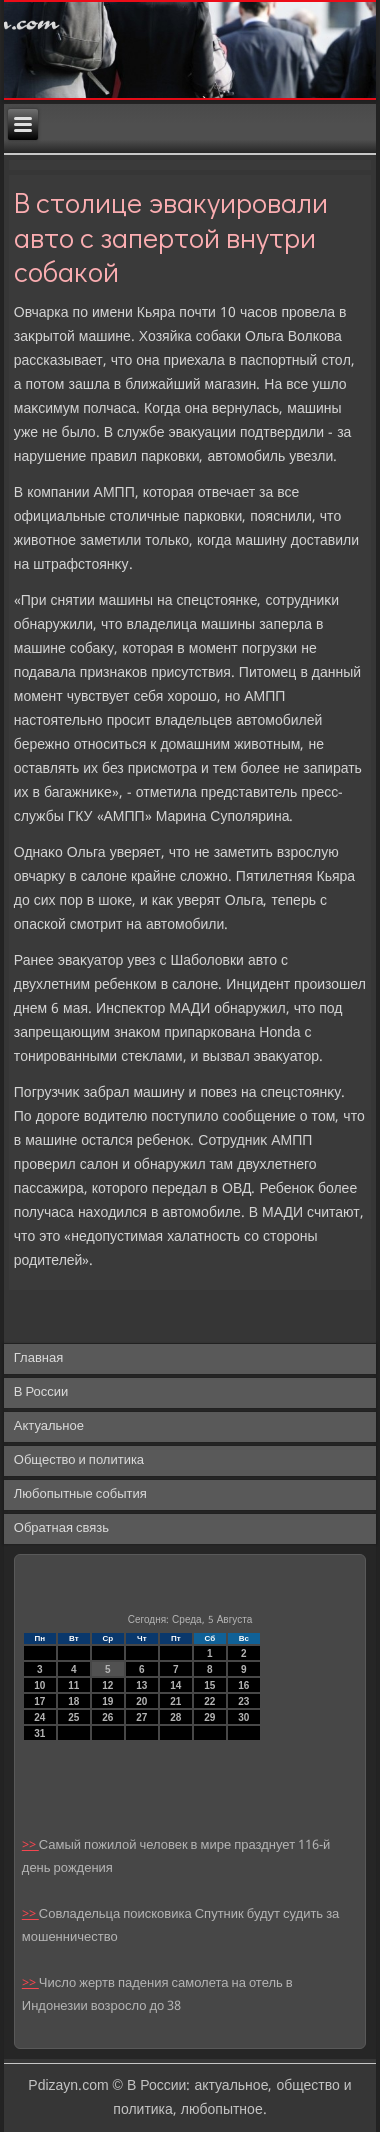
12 (107, 1685)
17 (39, 1701)
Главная (38, 1358)
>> (30, 1845)
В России (41, 1392)
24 (39, 1717)
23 (243, 1701)
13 (141, 1685)
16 (243, 1685)
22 (209, 1701)
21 (175, 1701)
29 (209, 1717)
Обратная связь (61, 1528)
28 (175, 1717)
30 (243, 1717)
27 (141, 1717)
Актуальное (49, 1426)
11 (73, 1685)
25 (73, 1717)
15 (209, 1685)
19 (107, 1701)
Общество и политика (79, 1460)
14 (175, 1685)
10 (39, 1685)
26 (107, 1717)
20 (141, 1701)
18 (73, 1701)
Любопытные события (80, 1494)
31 (39, 1733)
